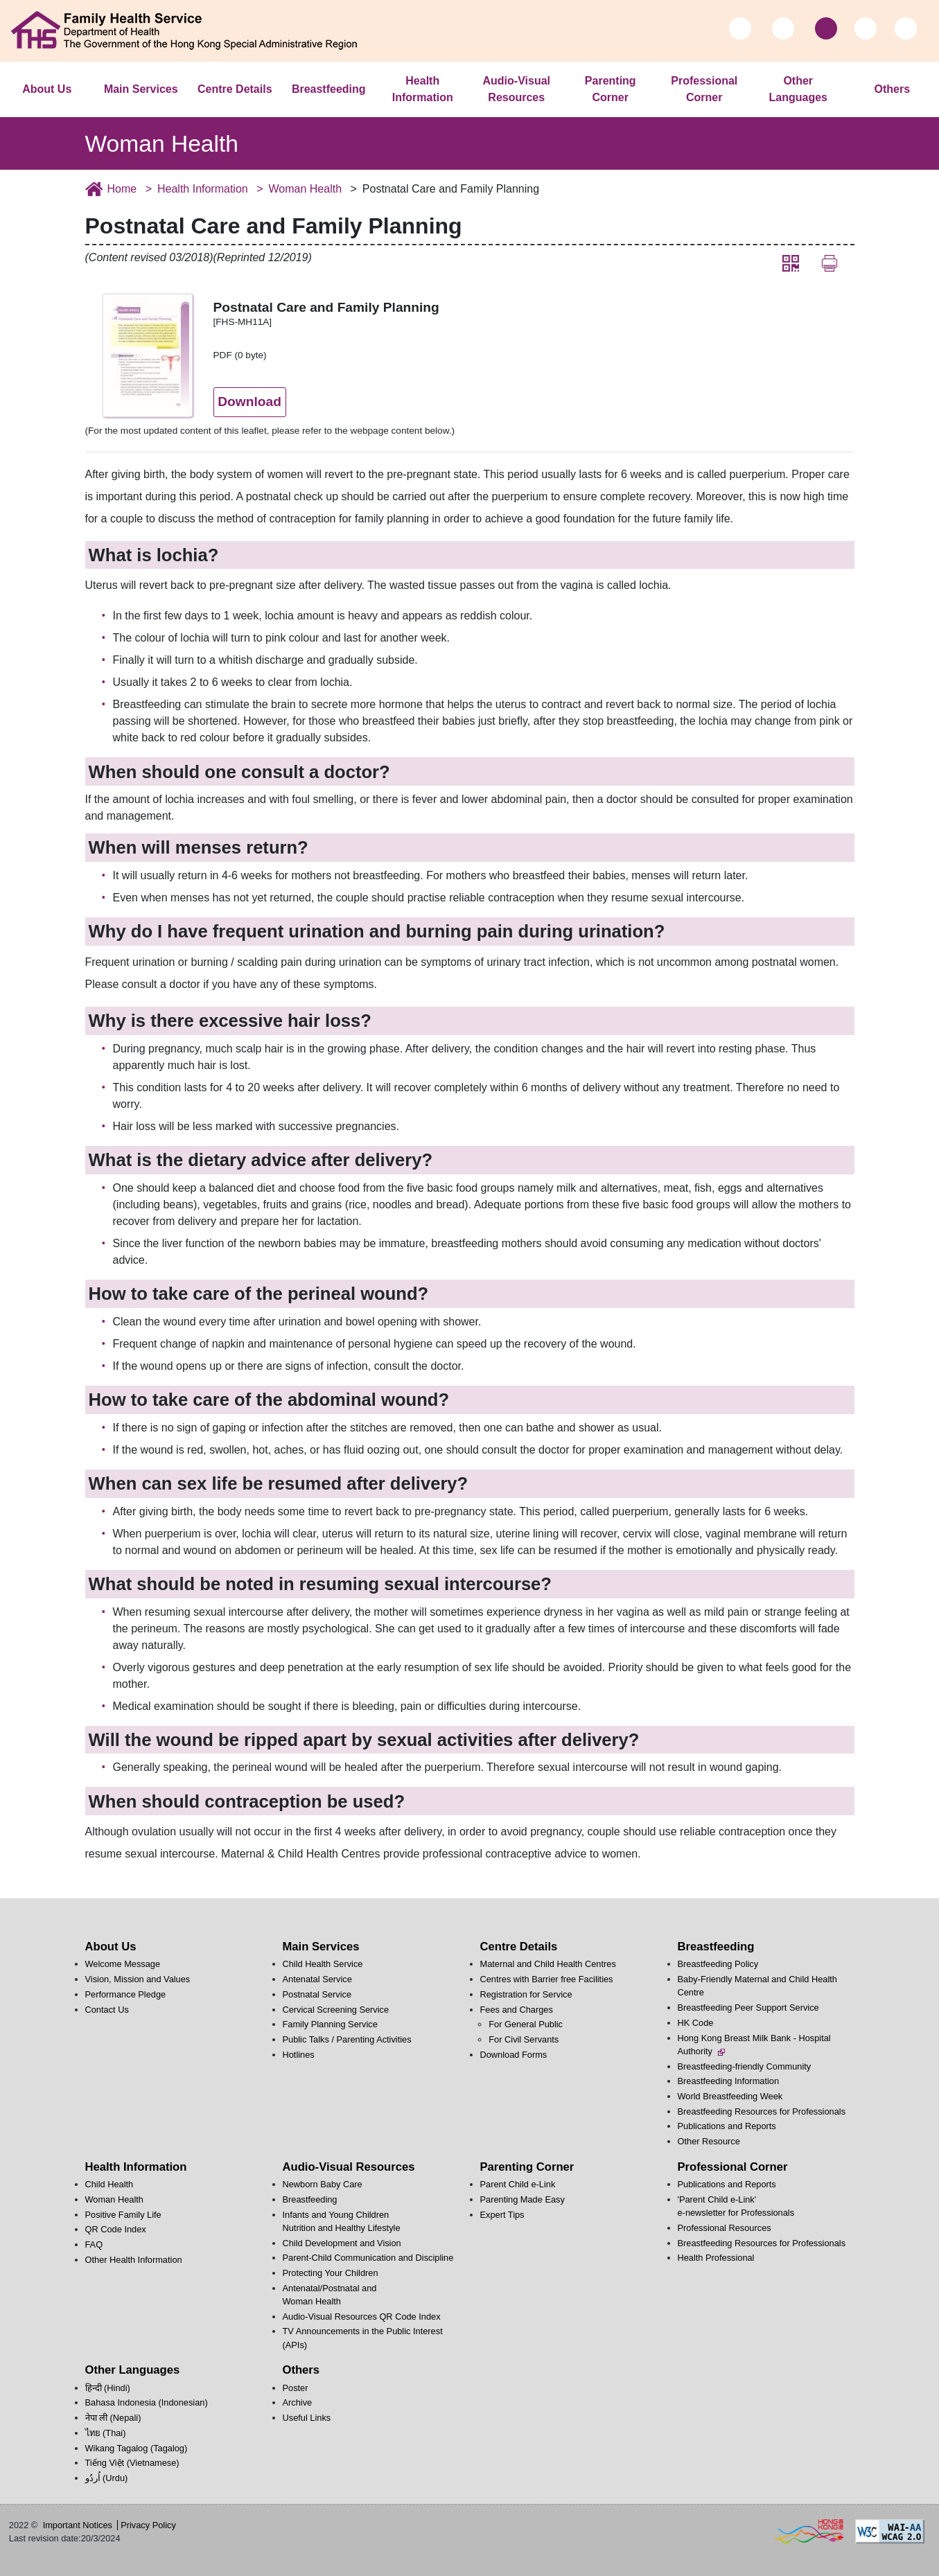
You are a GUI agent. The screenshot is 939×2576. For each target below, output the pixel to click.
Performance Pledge (125, 1994)
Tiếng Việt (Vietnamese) (132, 2463)
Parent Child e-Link (518, 2184)
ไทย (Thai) (105, 2433)
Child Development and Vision (342, 2243)
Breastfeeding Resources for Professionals (762, 2111)
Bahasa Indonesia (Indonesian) (146, 2402)
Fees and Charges (516, 2009)
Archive (298, 2402)
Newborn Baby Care (322, 2184)
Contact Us (107, 2009)
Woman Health (305, 189)
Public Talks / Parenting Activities (347, 2039)
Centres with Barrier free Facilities (546, 1979)
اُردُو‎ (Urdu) (106, 2478)
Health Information (422, 89)
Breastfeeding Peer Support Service (748, 2007)
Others (892, 89)
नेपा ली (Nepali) (113, 2417)
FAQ (94, 2244)
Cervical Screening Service (336, 2009)
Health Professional (716, 2257)
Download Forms (513, 2054)
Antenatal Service (317, 1979)
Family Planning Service (330, 2024)
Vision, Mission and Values (138, 1979)
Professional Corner (704, 89)
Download (249, 401)
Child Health (109, 2184)
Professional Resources (724, 2228)
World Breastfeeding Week (730, 2096)
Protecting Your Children (330, 2273)
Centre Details (235, 89)
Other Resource (709, 2141)
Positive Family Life (123, 2214)
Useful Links (307, 2417)
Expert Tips (502, 2214)
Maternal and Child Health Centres (548, 1964)
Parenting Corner (610, 89)
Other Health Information (133, 2260)
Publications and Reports (727, 2126)
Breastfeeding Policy (718, 1964)
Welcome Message (123, 1964)
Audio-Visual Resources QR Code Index (362, 2316)
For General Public (526, 2024)
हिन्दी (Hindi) (107, 2388)
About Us (46, 89)
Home (122, 189)
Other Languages (798, 89)
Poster (295, 2388)
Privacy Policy (148, 2525)
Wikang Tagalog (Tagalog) (136, 2448)
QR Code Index (115, 2229)
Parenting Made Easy (522, 2199)
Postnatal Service (317, 1994)
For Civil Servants (524, 2039)
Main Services (141, 89)
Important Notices (77, 2525)
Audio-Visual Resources (517, 89)
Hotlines (299, 2054)
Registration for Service (526, 1994)
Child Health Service (323, 1964)
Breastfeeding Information (729, 2081)
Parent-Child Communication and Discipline (368, 2257)
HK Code (696, 2023)
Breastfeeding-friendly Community (744, 2066)
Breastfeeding (329, 89)
